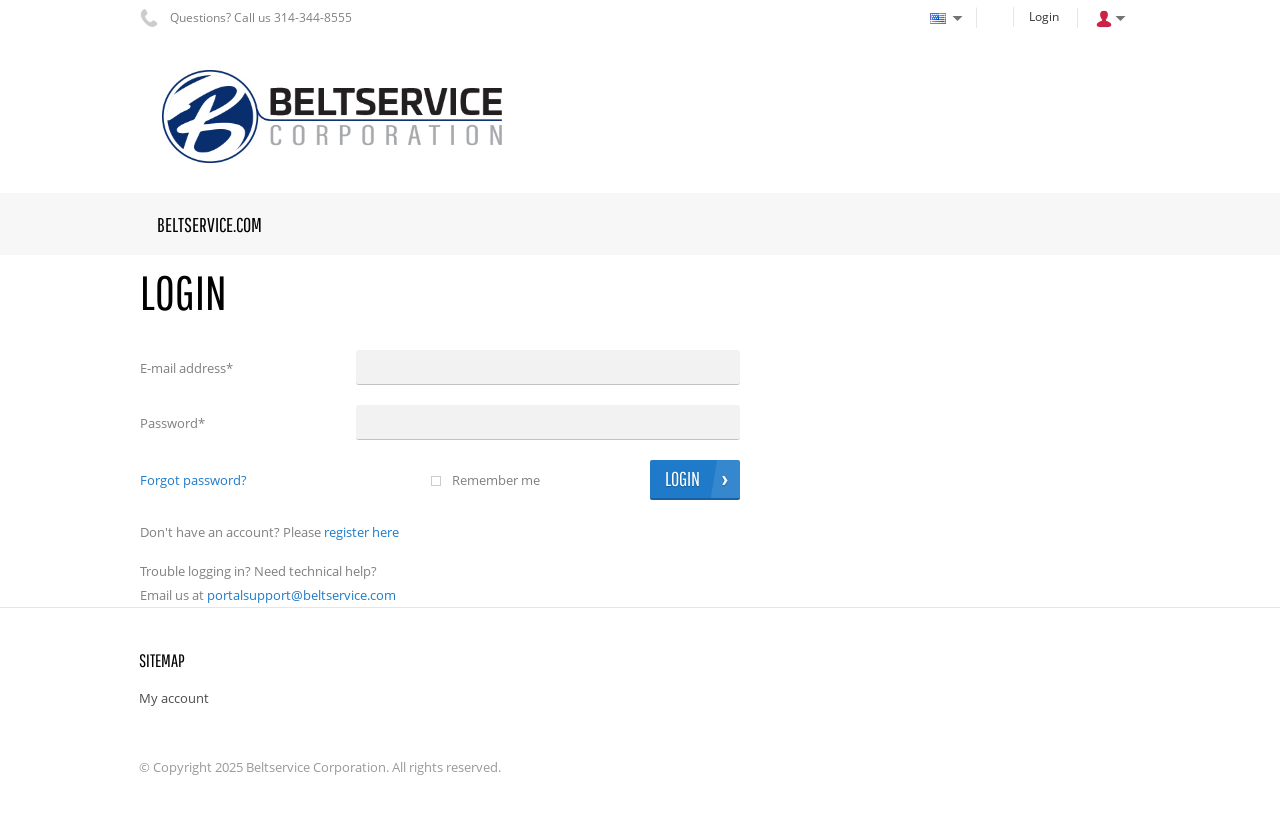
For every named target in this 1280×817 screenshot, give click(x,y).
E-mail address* (186, 368)
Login (1044, 16)
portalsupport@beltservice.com (301, 595)
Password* (172, 423)
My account (174, 698)
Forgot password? (193, 480)
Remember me (496, 480)
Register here (361, 532)
